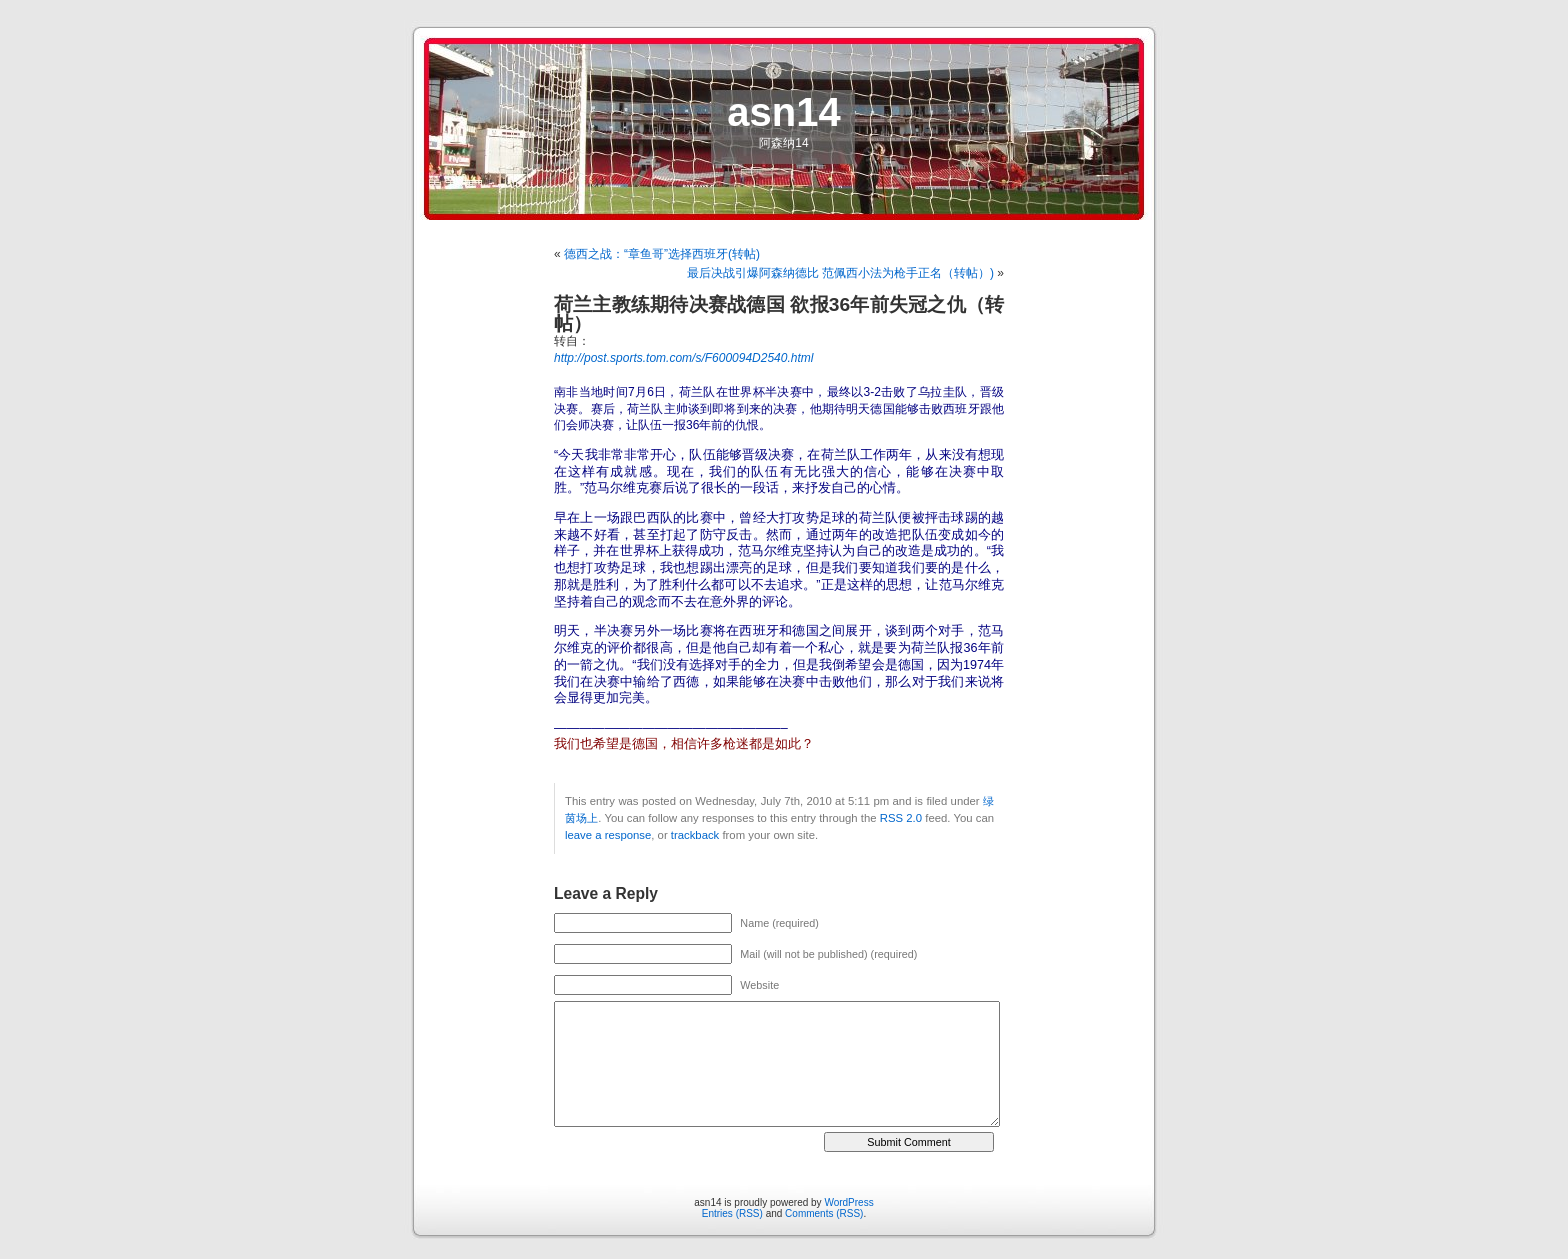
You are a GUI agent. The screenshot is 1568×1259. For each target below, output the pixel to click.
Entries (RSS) (732, 1213)
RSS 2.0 (901, 818)
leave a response (608, 835)
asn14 (783, 112)
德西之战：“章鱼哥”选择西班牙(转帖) (662, 254)
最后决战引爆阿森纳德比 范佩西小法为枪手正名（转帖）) (840, 273)
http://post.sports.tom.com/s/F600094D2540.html (683, 358)
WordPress (848, 1202)
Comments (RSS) (824, 1213)
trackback (695, 835)
